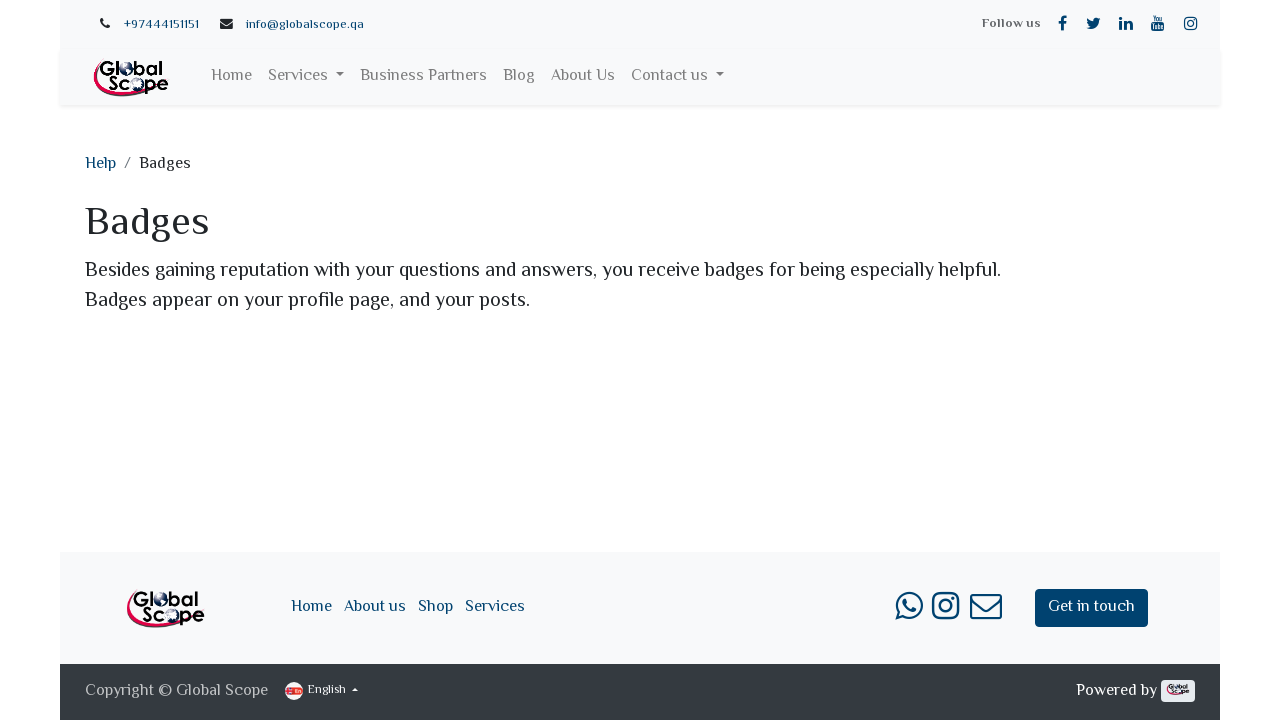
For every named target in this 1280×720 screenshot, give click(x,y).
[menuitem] (231, 77)
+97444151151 (161, 25)
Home (311, 607)
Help (100, 164)
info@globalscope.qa (305, 25)
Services (495, 607)
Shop (435, 607)
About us (375, 607)
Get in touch (1091, 607)
